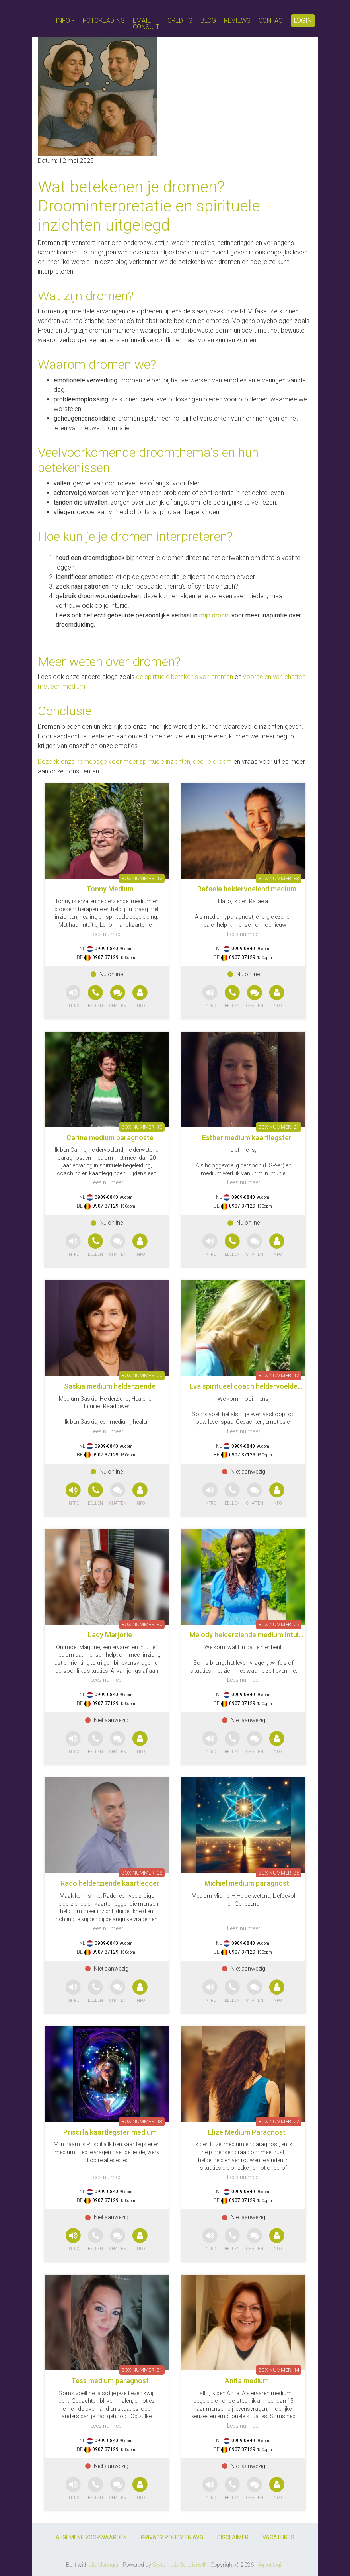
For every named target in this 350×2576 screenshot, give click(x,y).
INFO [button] (63, 20)
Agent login (271, 2565)
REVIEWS (237, 20)
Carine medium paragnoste (110, 1137)
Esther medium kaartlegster (247, 1137)
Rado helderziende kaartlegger (109, 1883)
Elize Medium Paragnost (247, 2132)
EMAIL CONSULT (146, 24)
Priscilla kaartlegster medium (110, 2132)
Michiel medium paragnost (246, 1883)
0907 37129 (105, 957)
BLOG (208, 20)
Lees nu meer (106, 934)
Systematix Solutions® (179, 2565)
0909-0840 (106, 948)
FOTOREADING (104, 20)
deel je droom (212, 761)
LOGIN (303, 20)
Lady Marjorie (110, 1635)
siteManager (104, 2565)
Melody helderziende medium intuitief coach (260, 1635)
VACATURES (278, 2537)
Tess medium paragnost (110, 2380)
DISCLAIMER (233, 2537)
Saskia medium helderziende (110, 1386)
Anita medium (247, 2380)
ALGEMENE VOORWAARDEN (91, 2537)
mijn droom (214, 615)
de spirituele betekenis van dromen (184, 677)
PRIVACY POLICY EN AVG (172, 2537)
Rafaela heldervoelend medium (246, 889)
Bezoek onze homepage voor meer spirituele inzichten (114, 761)
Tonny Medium (110, 889)
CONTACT (272, 20)
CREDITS (179, 20)
